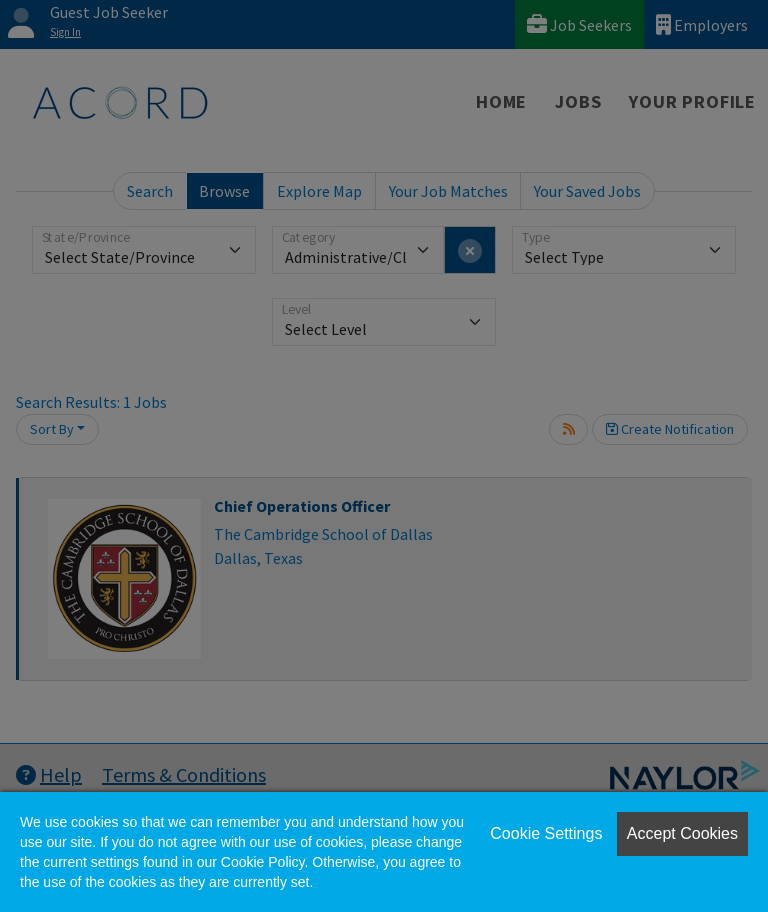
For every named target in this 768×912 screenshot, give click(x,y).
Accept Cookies (682, 833)
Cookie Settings (546, 833)
